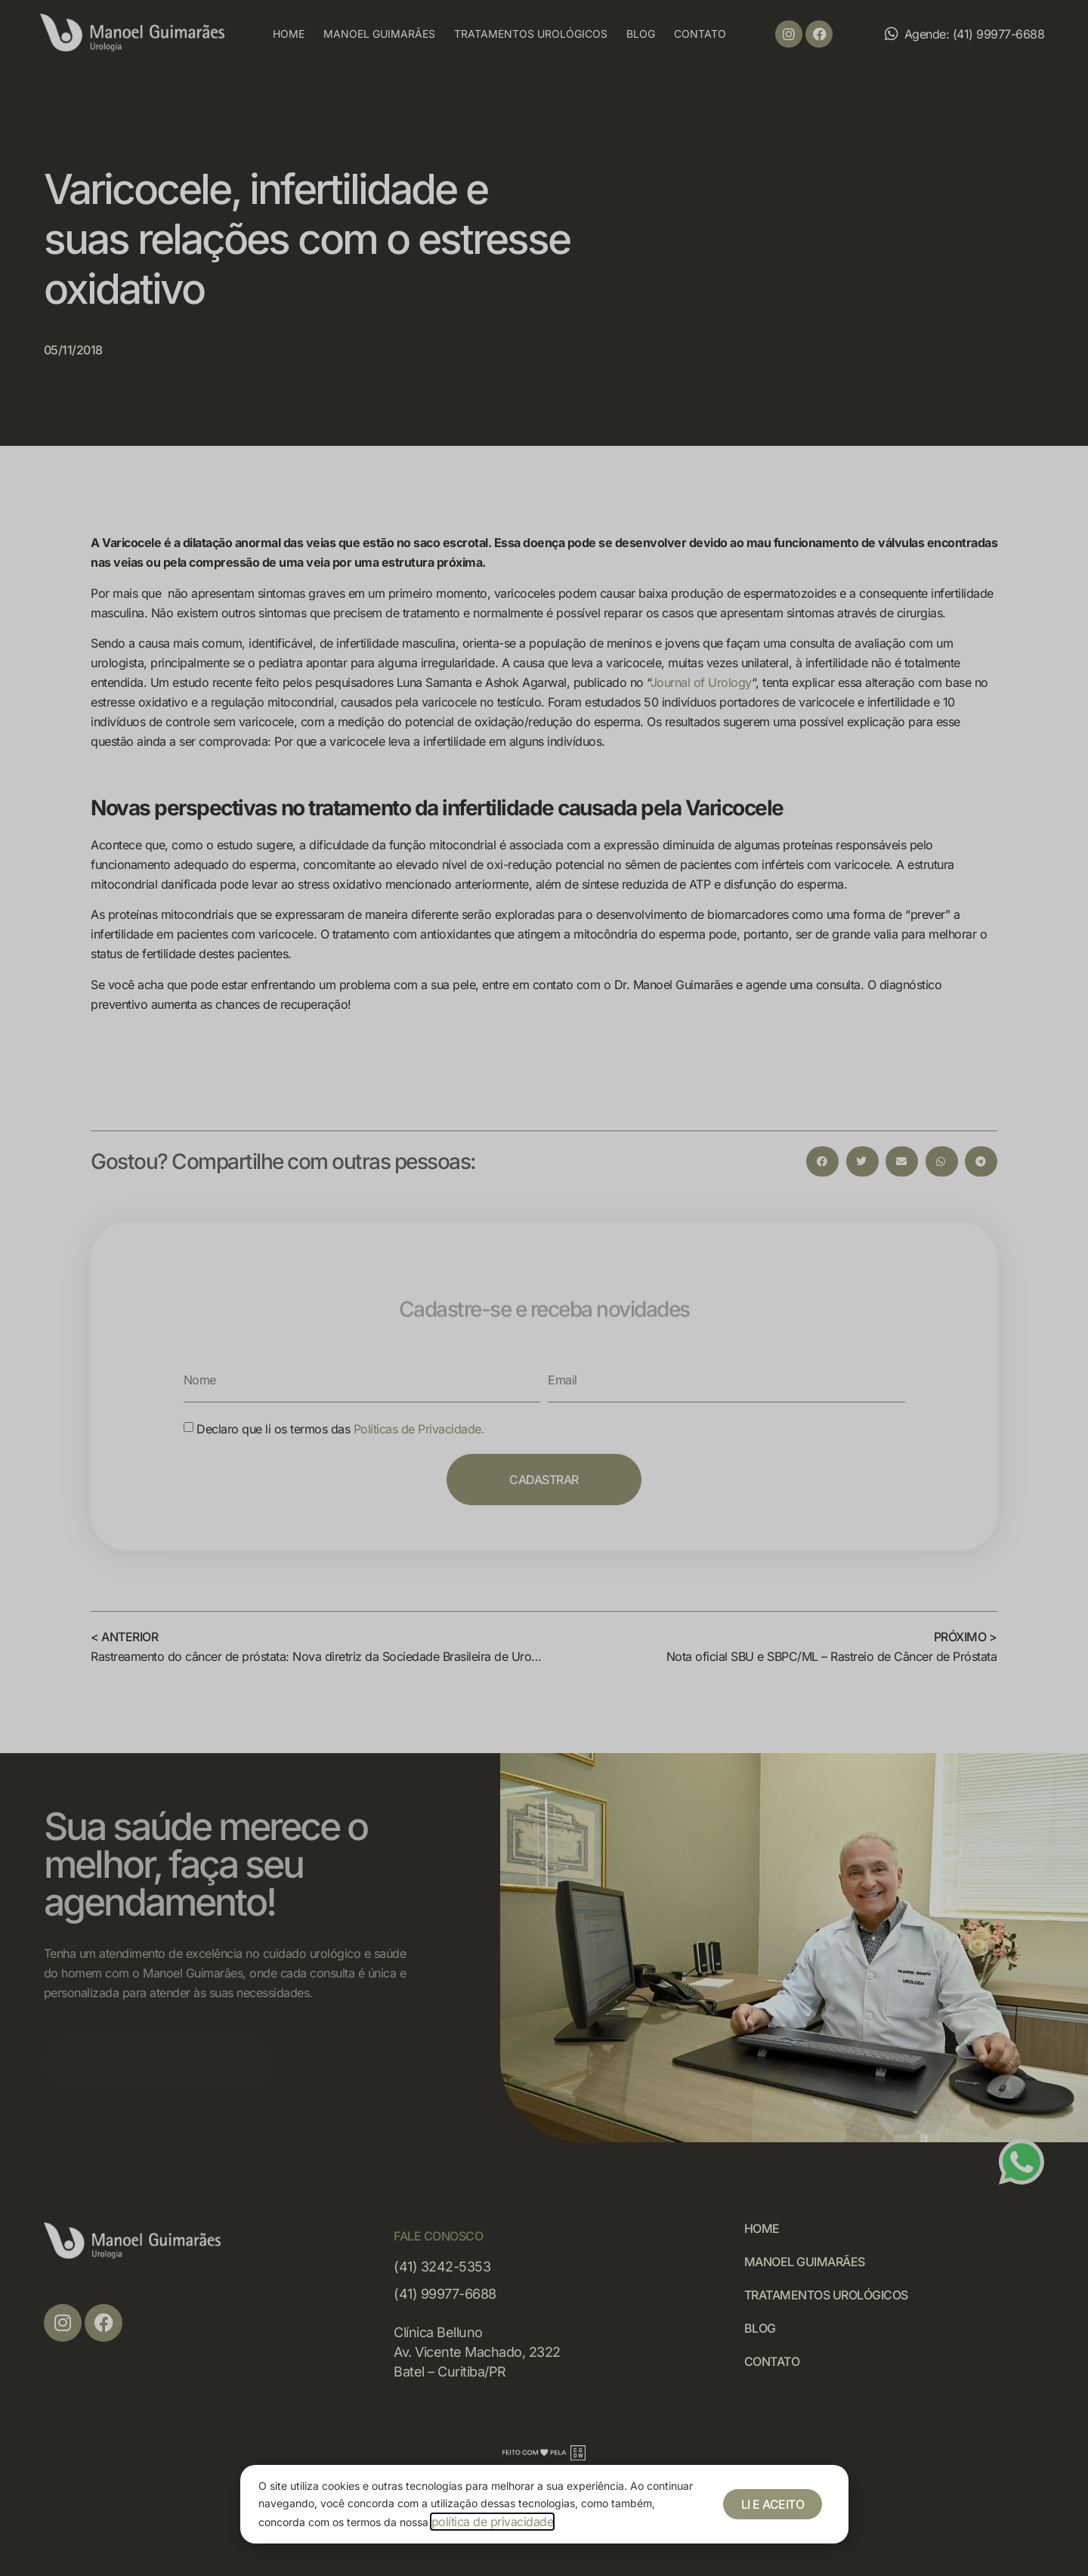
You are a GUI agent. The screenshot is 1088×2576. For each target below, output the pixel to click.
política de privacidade (492, 2521)
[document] (544, 1288)
